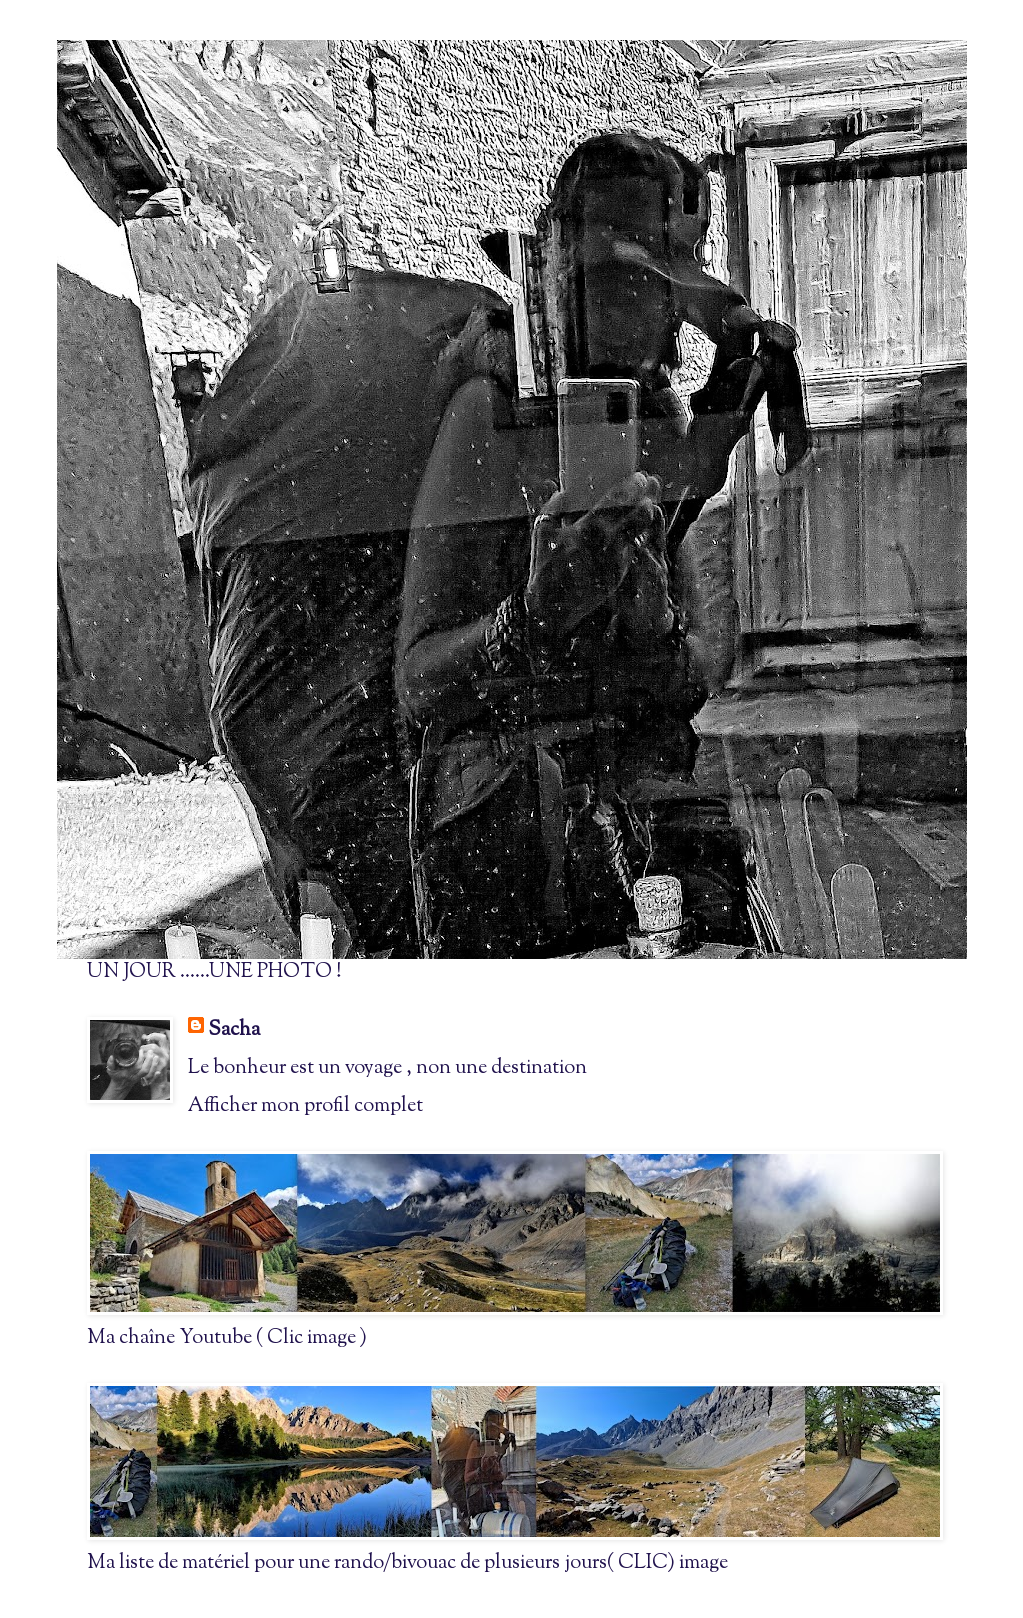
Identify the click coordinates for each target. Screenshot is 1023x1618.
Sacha (234, 1031)
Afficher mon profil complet (305, 1106)
